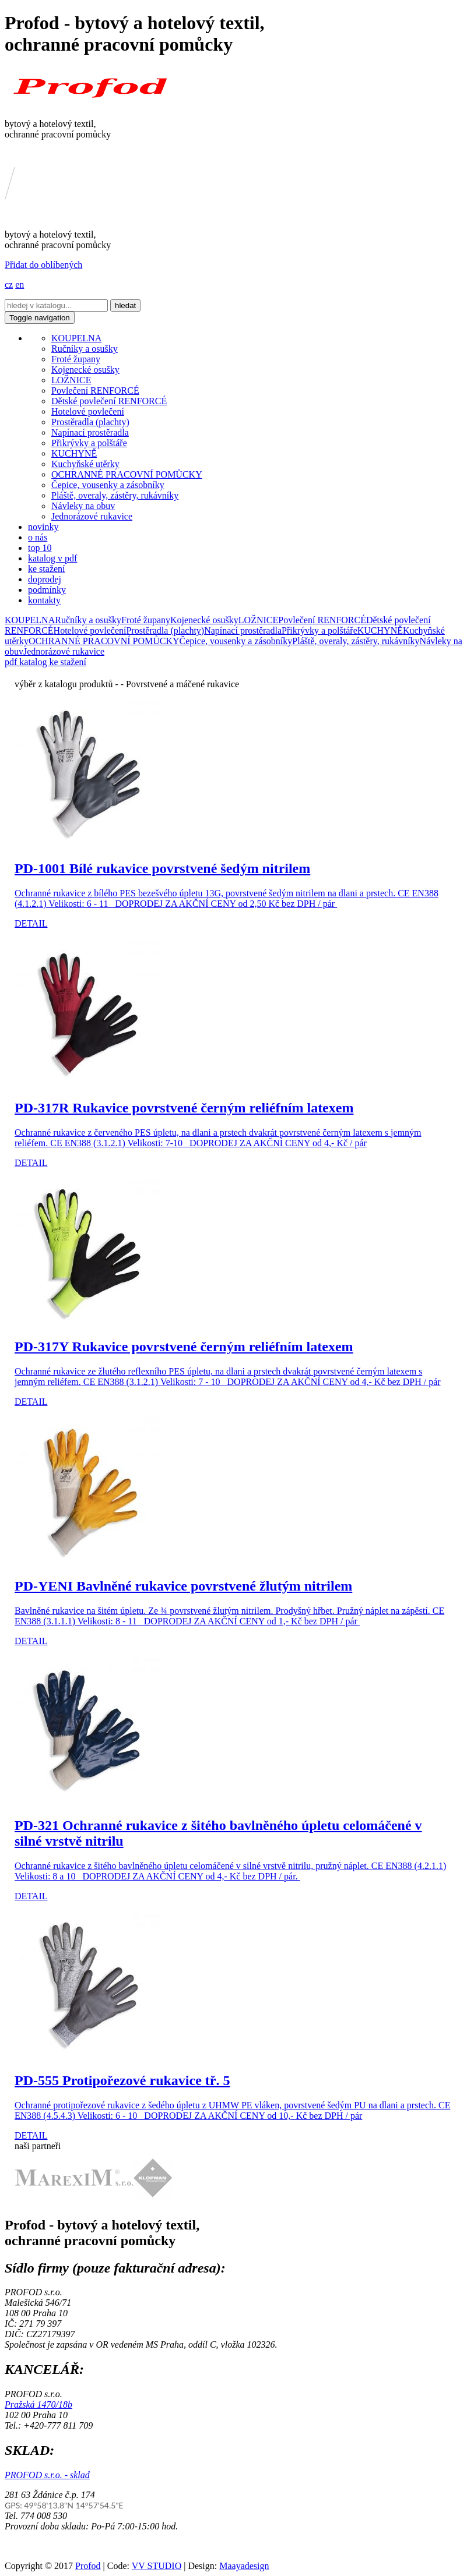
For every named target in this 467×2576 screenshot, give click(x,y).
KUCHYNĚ (74, 453)
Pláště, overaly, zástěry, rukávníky (114, 495)
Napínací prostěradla (90, 432)
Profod (88, 2566)
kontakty (44, 600)
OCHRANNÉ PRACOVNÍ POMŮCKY (126, 474)
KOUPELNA (76, 338)
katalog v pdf (52, 558)
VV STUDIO (156, 2566)
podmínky (47, 590)
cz (9, 284)
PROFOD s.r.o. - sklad (47, 2475)
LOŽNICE (71, 380)
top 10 (39, 548)
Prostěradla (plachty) (90, 422)
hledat (125, 305)
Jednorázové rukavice (91, 516)
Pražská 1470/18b (38, 2404)
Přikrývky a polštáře (89, 443)
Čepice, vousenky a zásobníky (107, 485)
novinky (43, 527)
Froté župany (75, 359)
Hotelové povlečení (87, 411)
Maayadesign (244, 2566)
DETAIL (31, 923)
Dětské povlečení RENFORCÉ (109, 401)
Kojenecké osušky (85, 369)
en (19, 284)
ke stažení (46, 569)
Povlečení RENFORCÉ (95, 390)
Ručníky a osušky (84, 349)
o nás (37, 537)
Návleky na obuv (83, 506)
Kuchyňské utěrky (85, 464)
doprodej (44, 579)
